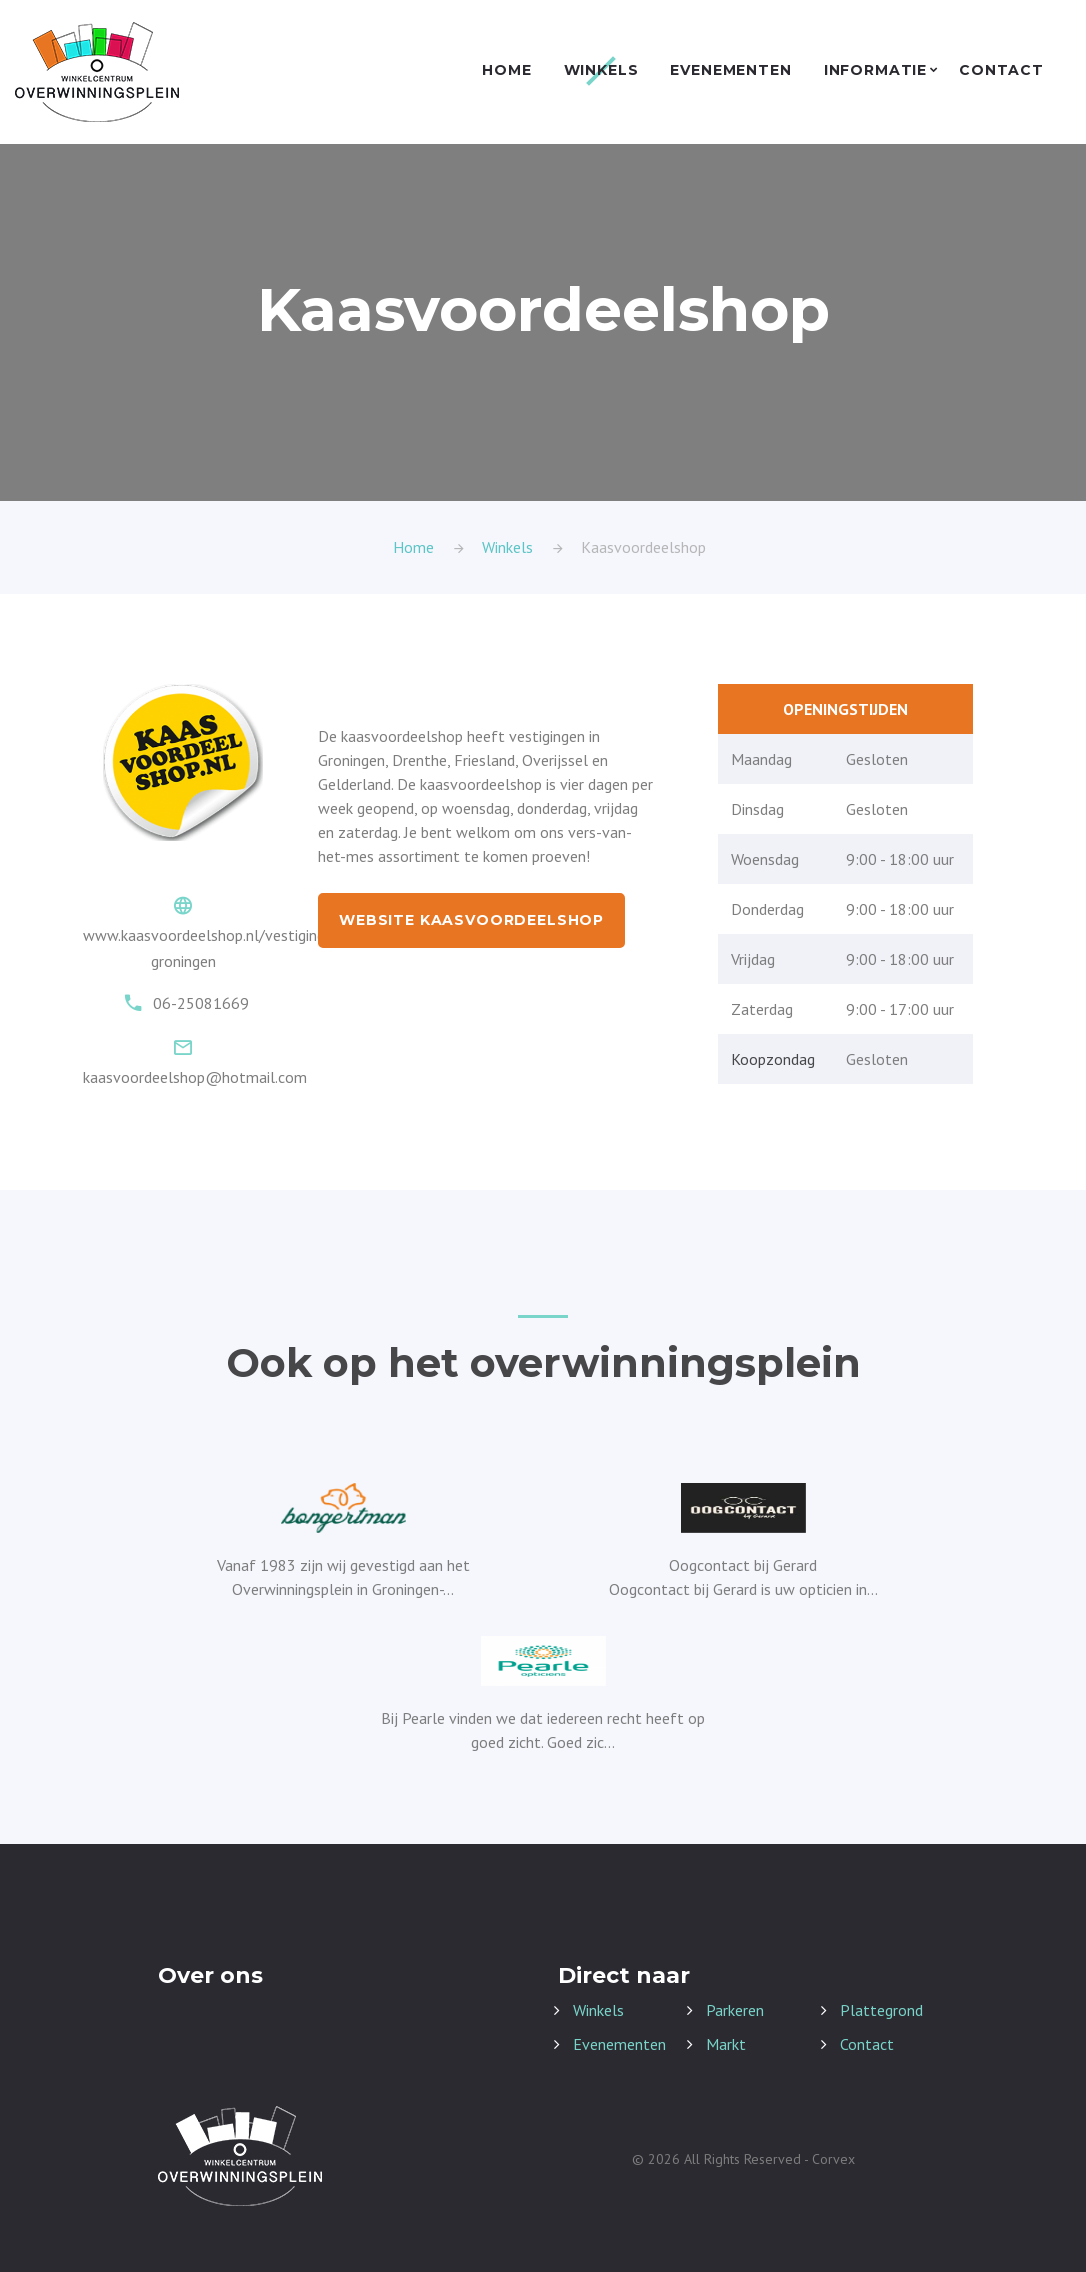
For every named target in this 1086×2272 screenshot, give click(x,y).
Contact (1001, 70)
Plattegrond (881, 2010)
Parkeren (735, 2010)
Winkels (601, 70)
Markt (726, 2044)
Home (506, 70)
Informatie (875, 70)
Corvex (833, 2159)
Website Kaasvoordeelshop (471, 920)
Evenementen (730, 70)
